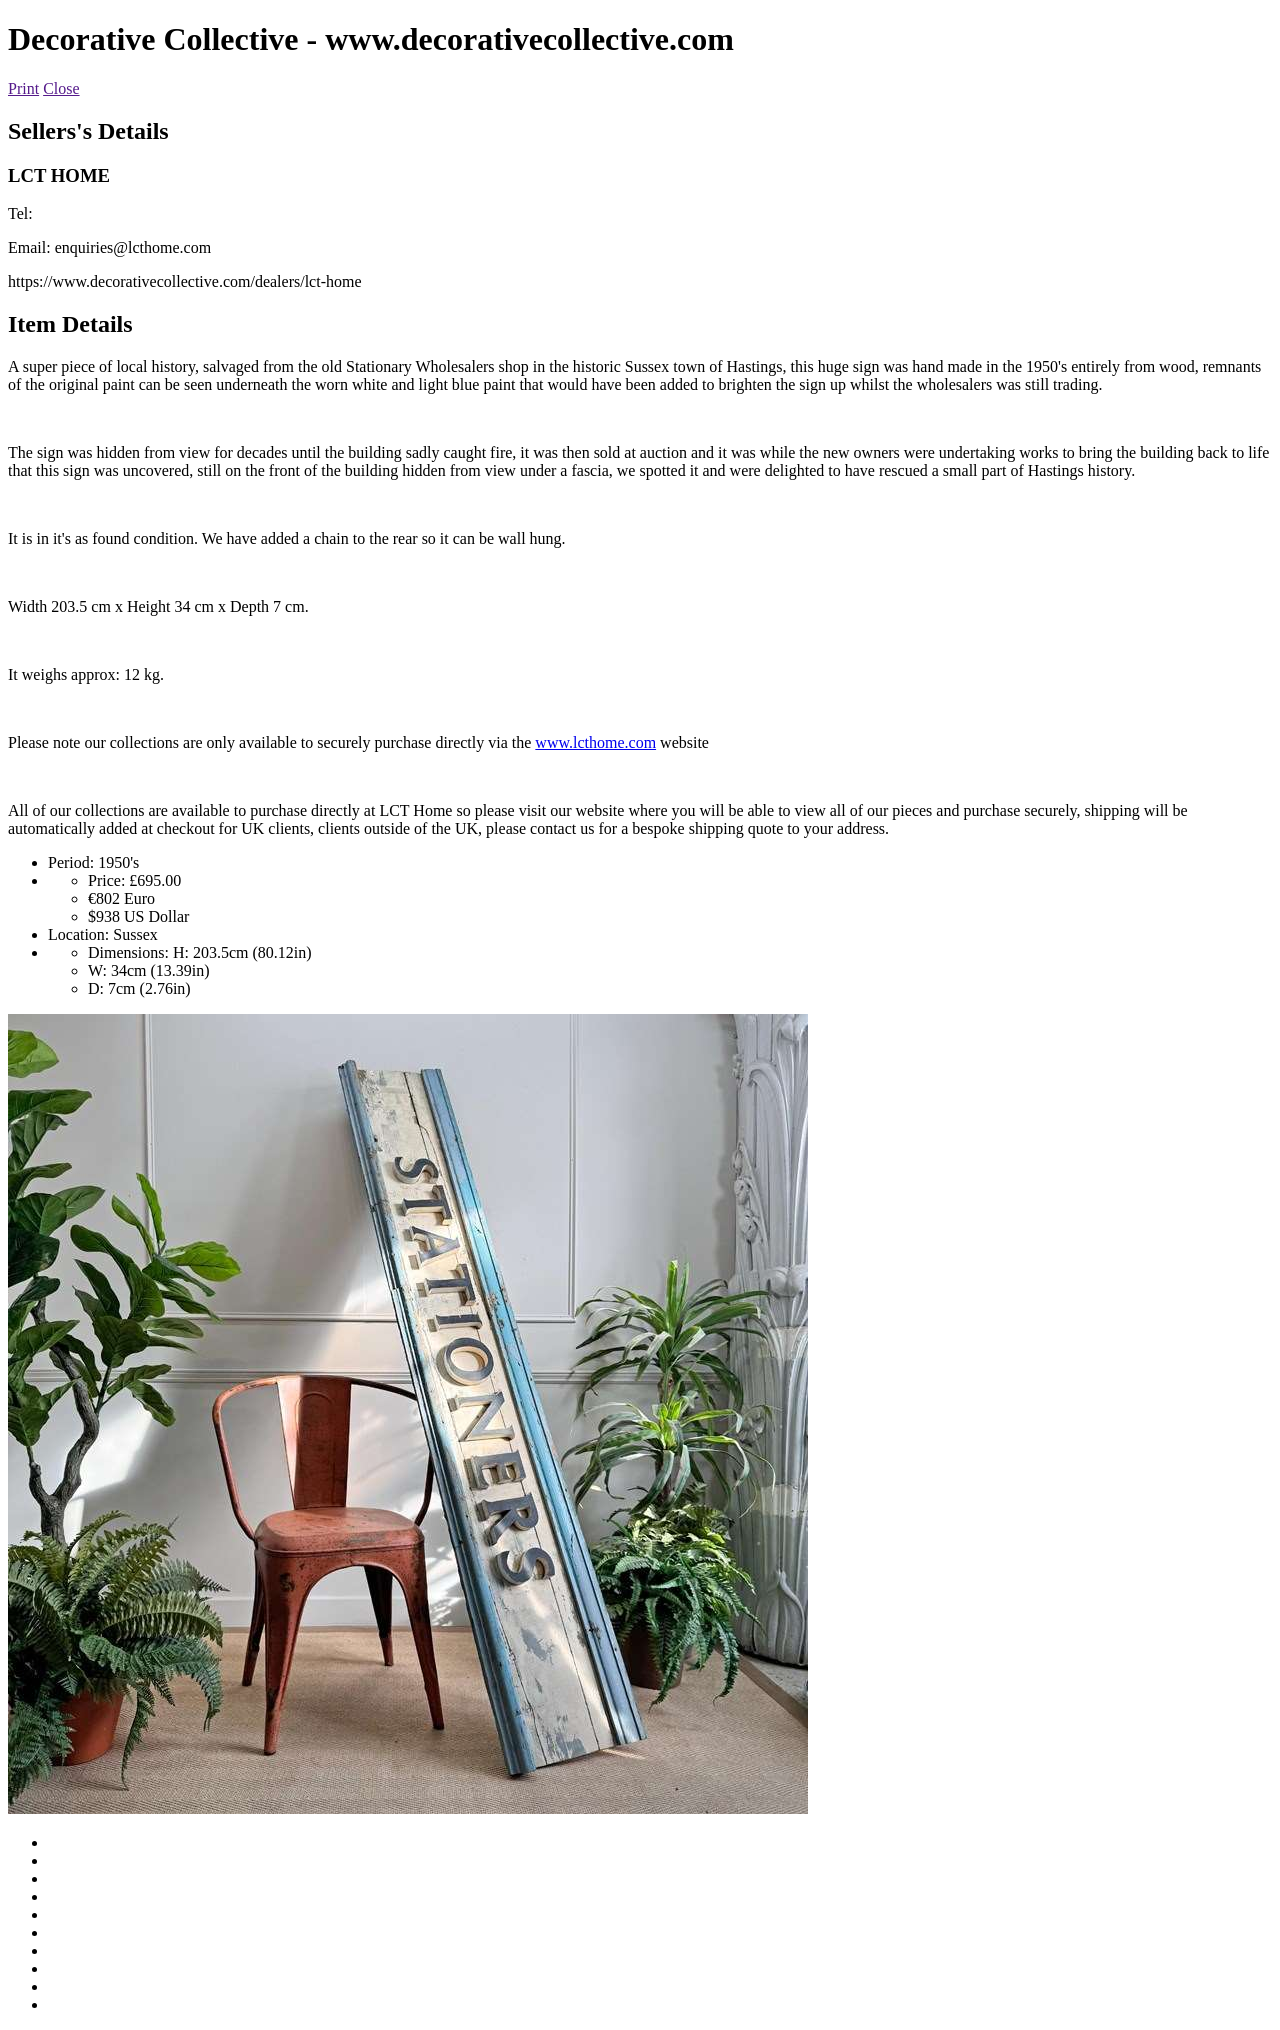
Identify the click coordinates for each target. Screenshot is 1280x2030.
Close (61, 88)
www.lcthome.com (595, 742)
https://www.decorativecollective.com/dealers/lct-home (185, 281)
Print (23, 88)
